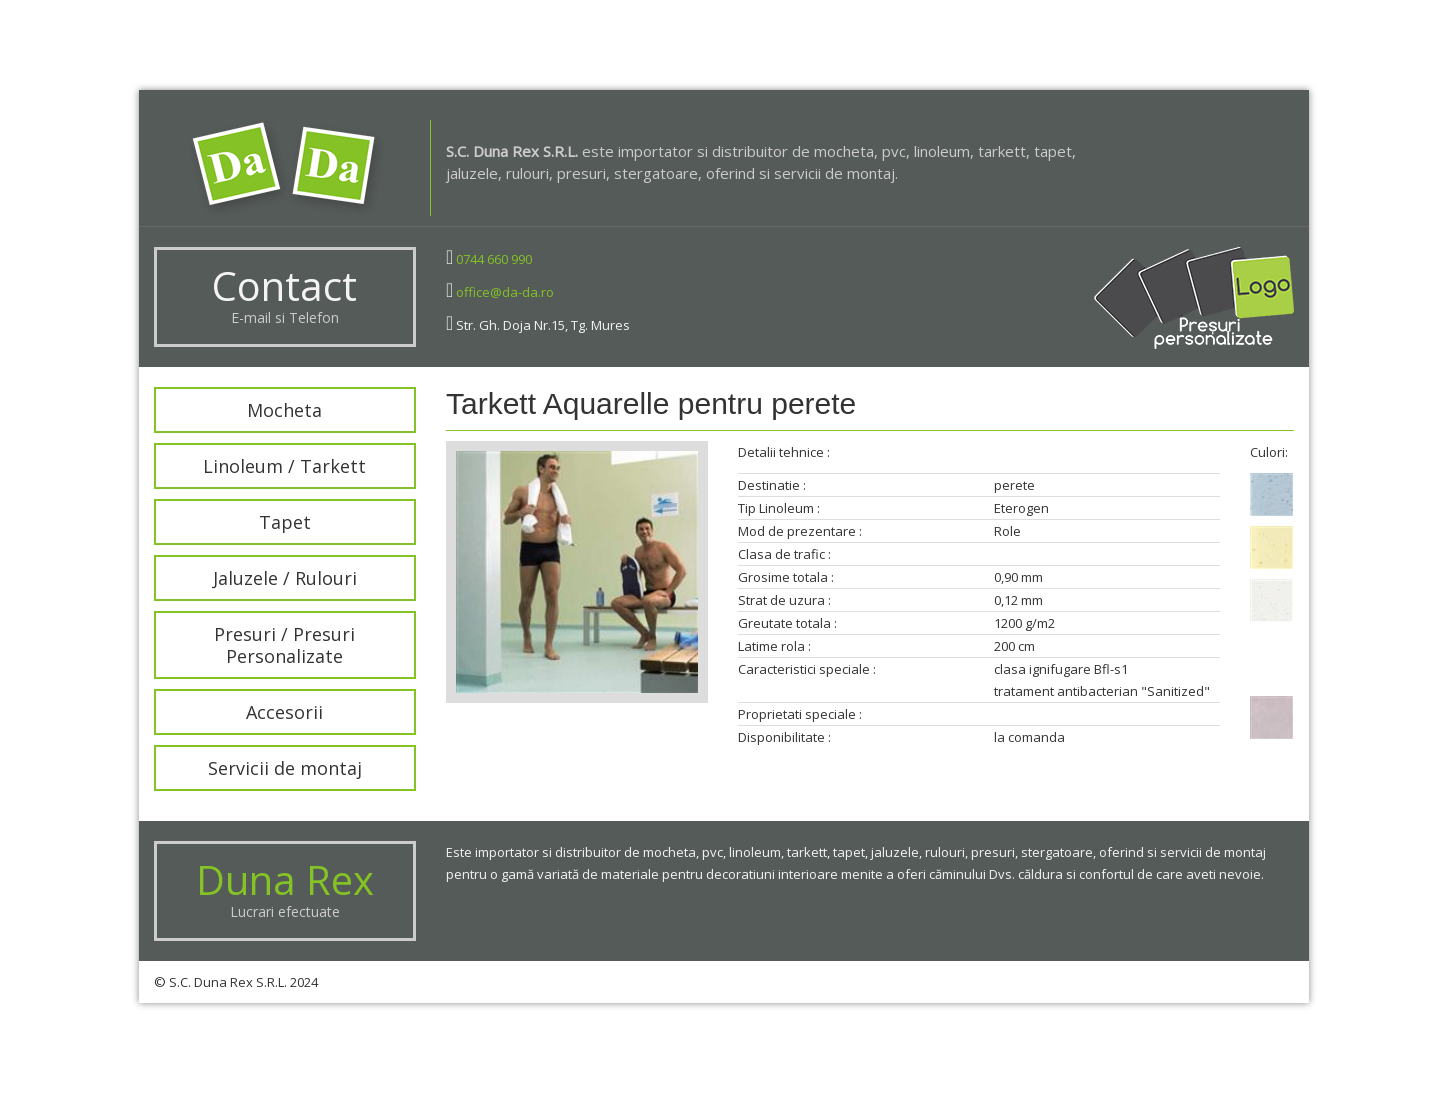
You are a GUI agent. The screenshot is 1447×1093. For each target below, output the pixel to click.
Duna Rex (285, 879)
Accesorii (264, 712)
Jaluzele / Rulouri (264, 578)
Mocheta (264, 410)
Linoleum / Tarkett (264, 466)
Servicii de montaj (264, 768)
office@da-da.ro (505, 292)
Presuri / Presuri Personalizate (264, 645)
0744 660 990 (494, 259)
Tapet (264, 522)
